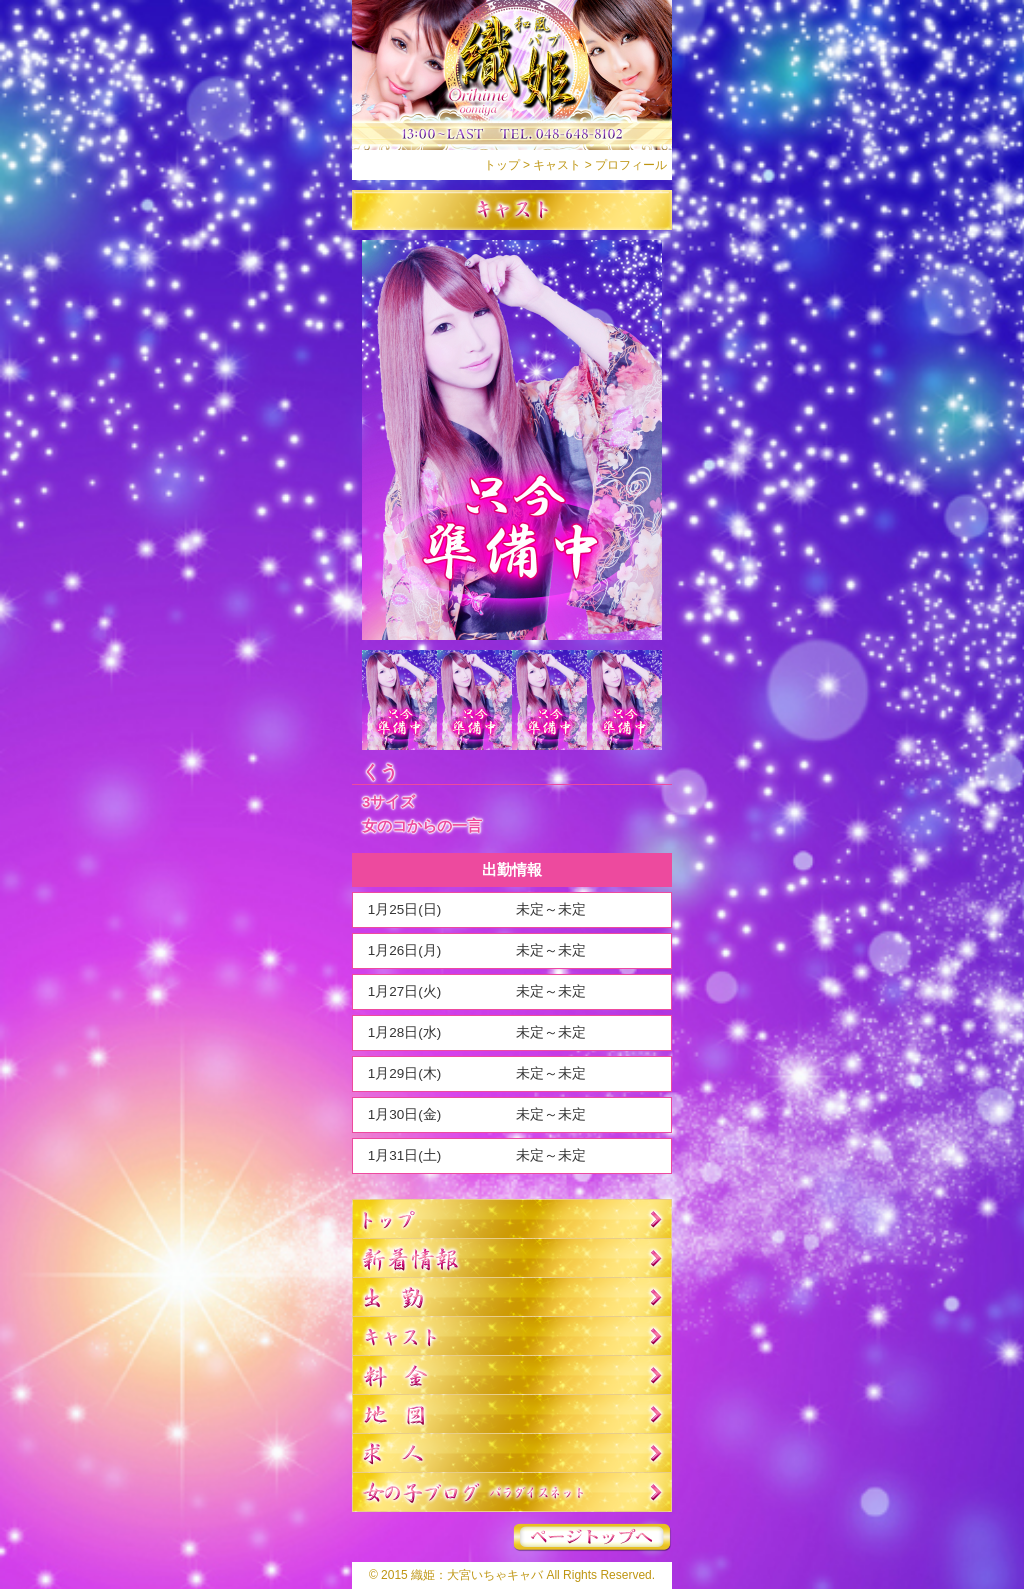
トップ (502, 165)
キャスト (557, 165)
